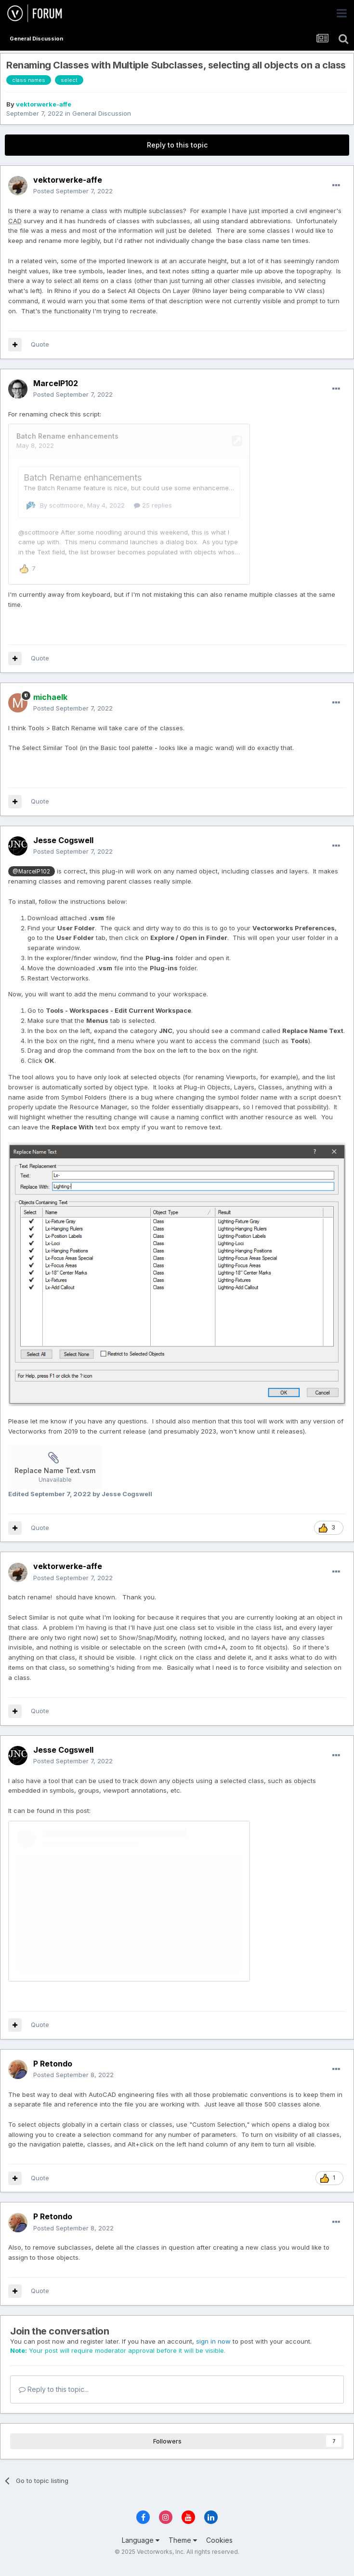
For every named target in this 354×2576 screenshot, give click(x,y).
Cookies (219, 2550)
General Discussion (101, 113)
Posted (73, 191)
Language (140, 2550)
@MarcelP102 (31, 881)
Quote (40, 344)
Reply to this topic (177, 145)
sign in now (213, 2351)
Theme (183, 2550)
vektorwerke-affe (43, 104)
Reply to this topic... (54, 2399)
